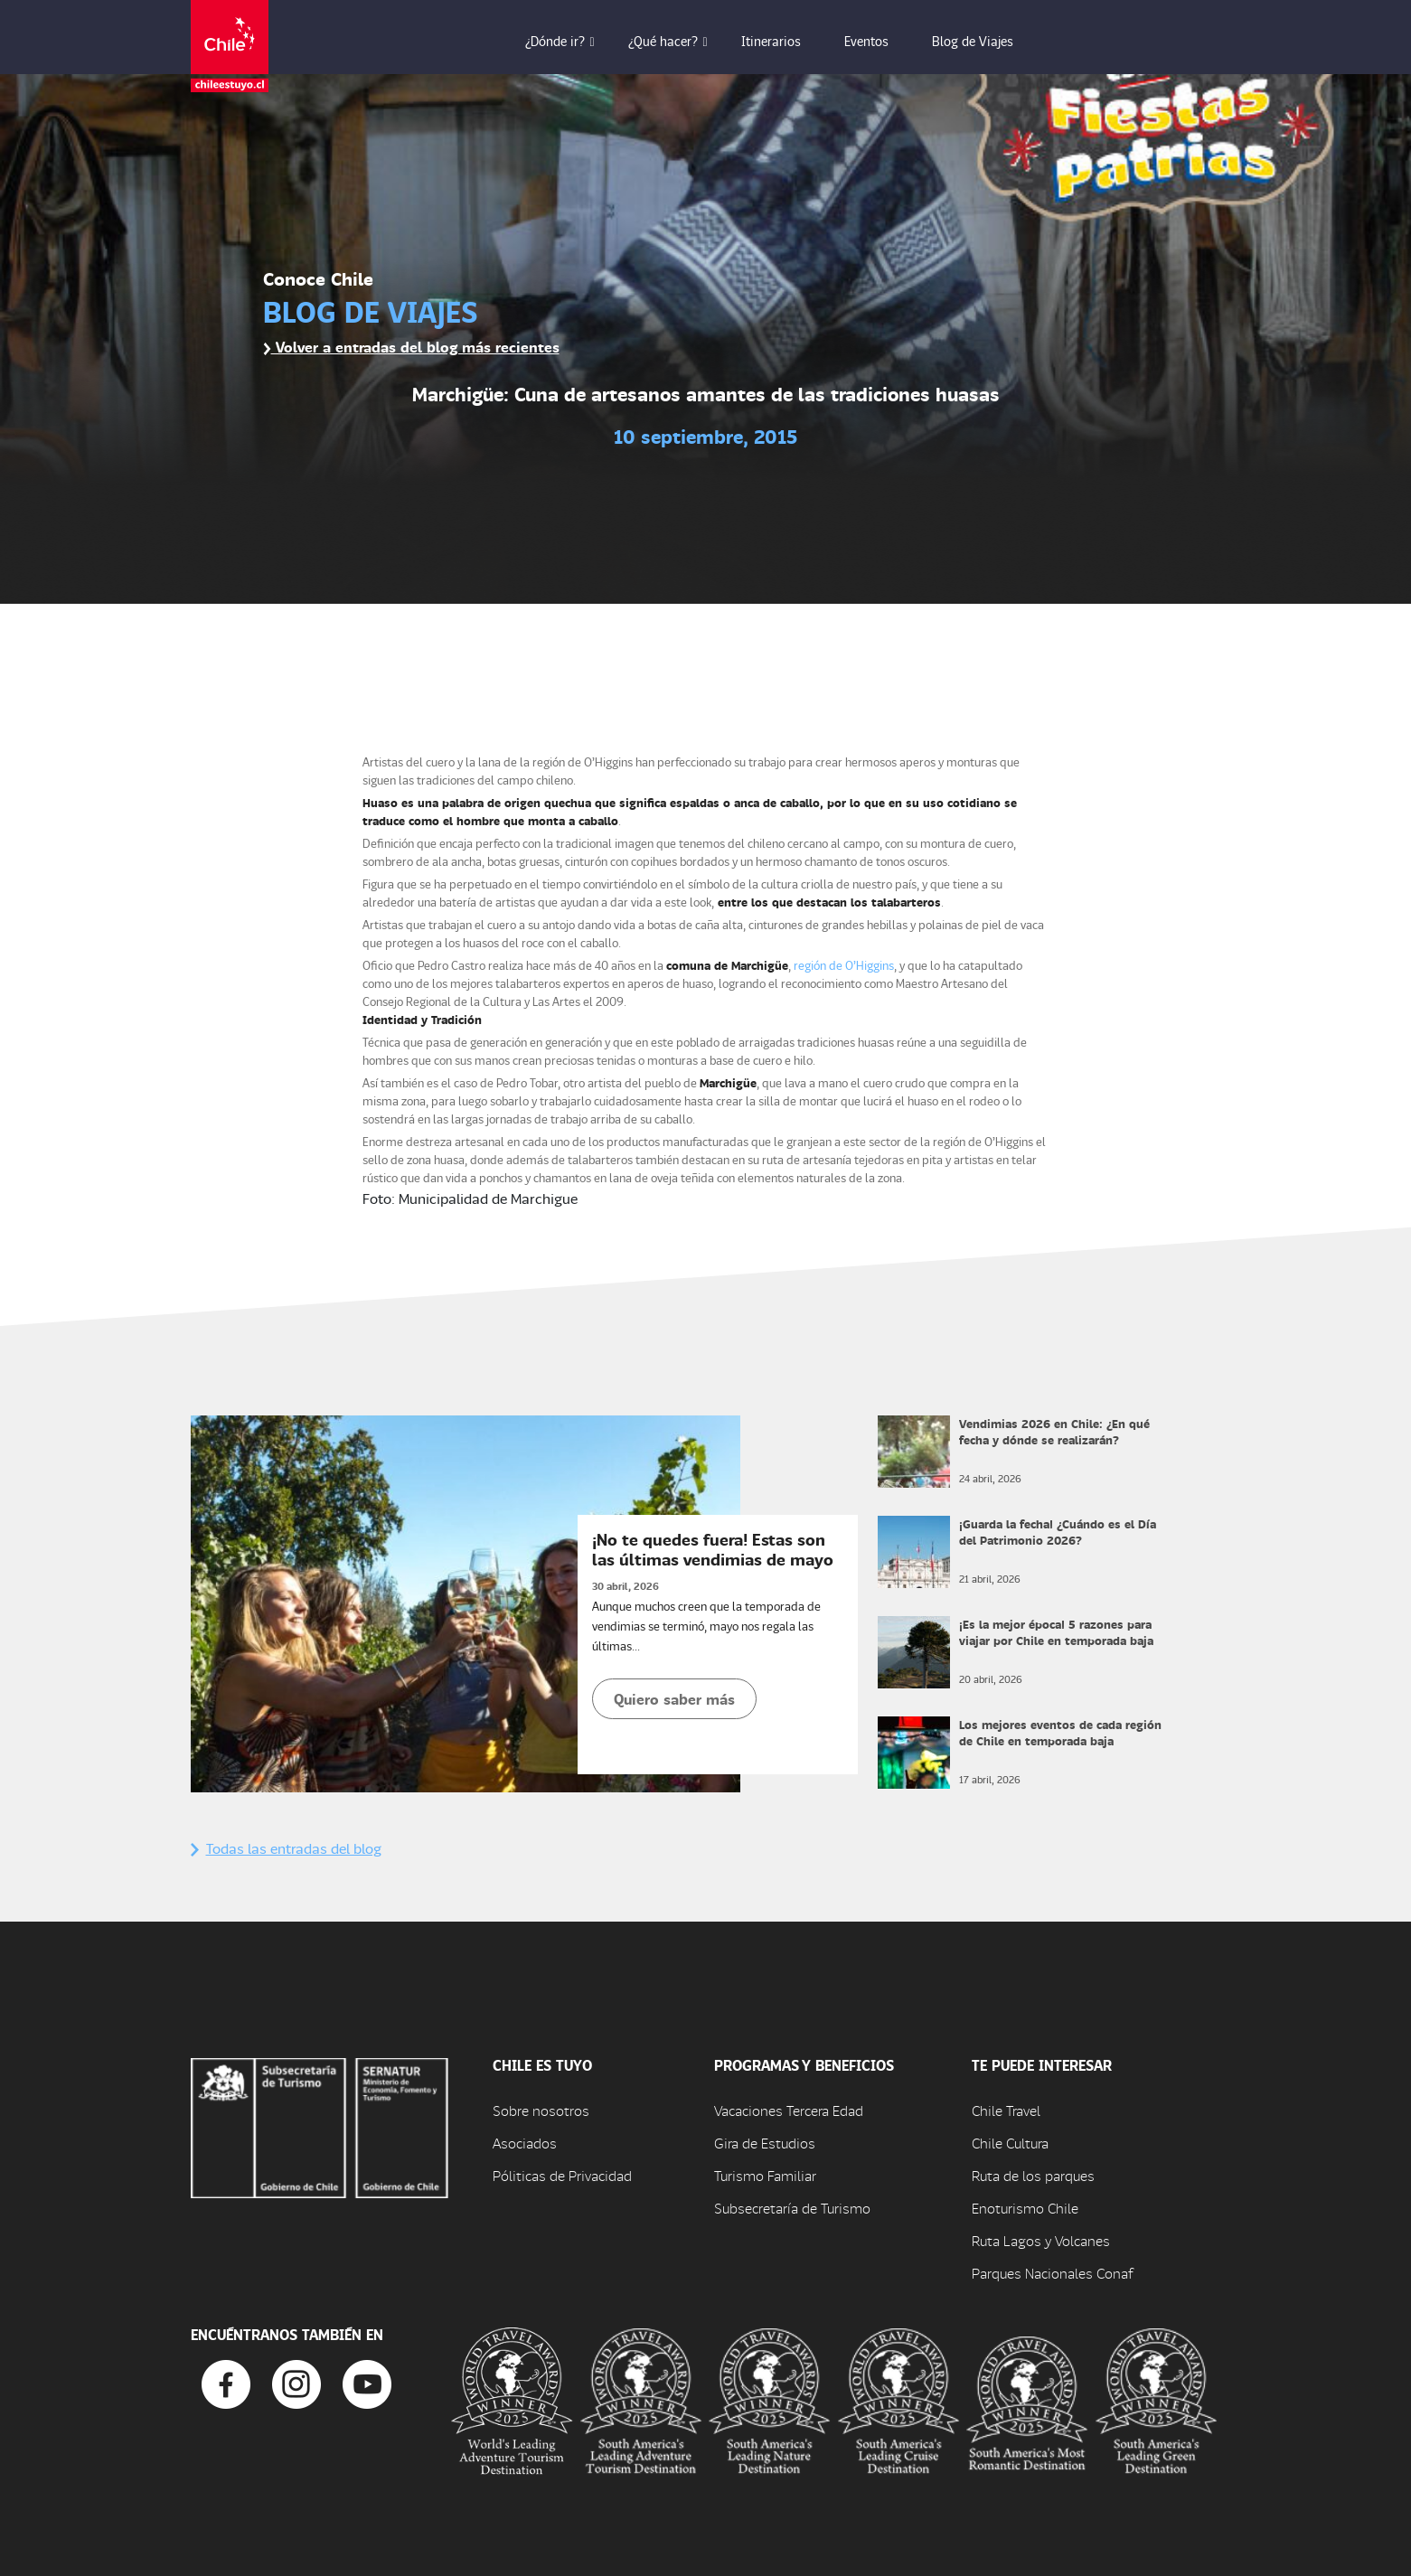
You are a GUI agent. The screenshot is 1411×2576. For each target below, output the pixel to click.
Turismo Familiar (765, 2175)
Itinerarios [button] (783, 41)
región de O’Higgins (844, 965)
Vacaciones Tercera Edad (788, 2110)
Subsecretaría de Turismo (792, 2207)
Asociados (525, 2142)
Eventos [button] (879, 41)
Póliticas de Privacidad (562, 2175)
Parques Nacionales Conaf (1052, 2272)
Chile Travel (1006, 2110)
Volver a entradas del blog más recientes (411, 346)
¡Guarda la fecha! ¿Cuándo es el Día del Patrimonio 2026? (1057, 1531)
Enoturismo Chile (1025, 2207)
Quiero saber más (674, 1698)
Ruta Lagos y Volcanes (1041, 2240)
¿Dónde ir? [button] (567, 41)
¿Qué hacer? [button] (675, 41)
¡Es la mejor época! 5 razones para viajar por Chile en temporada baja (1056, 1632)
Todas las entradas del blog (286, 1847)
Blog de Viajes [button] (985, 41)
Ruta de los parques (1033, 2175)
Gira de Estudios (764, 2142)
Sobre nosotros (541, 2110)
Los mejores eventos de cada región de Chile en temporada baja (1060, 1732)
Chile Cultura (1010, 2142)
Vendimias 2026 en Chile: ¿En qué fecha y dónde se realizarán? (1054, 1431)
